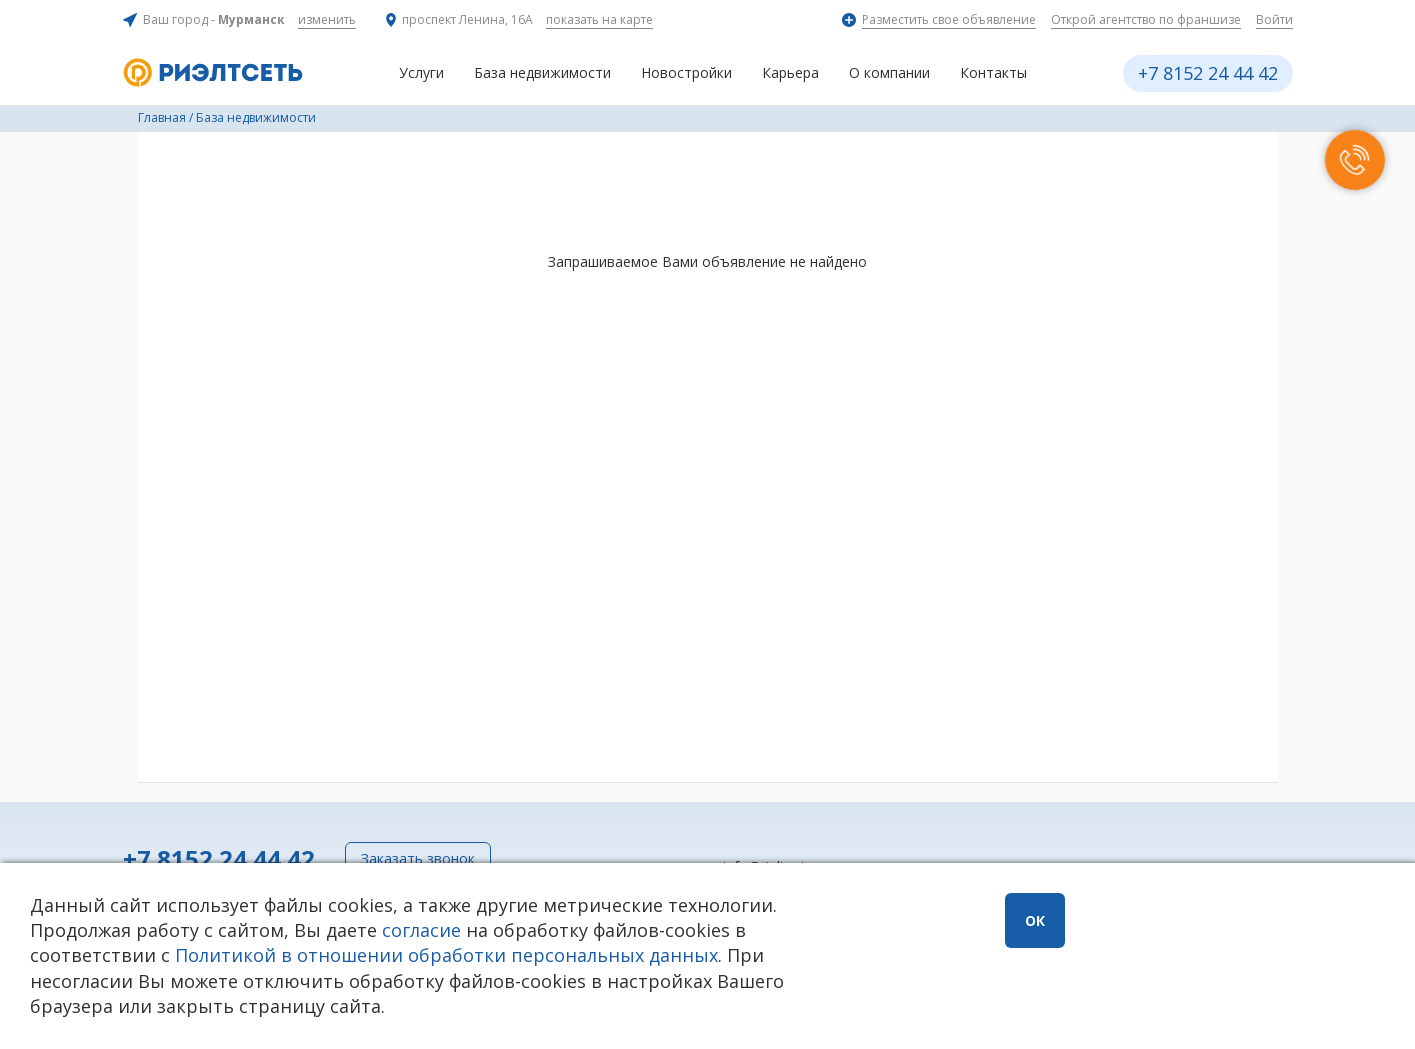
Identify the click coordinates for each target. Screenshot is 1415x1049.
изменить (327, 19)
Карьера (790, 72)
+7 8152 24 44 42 (1208, 73)
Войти (1274, 19)
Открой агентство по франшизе (1146, 19)
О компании (889, 72)
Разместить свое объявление (949, 19)
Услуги (421, 72)
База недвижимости (542, 72)
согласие (421, 930)
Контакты (993, 72)
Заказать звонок (418, 858)
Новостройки (686, 72)
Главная (162, 117)
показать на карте (599, 19)
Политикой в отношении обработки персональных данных (446, 955)
